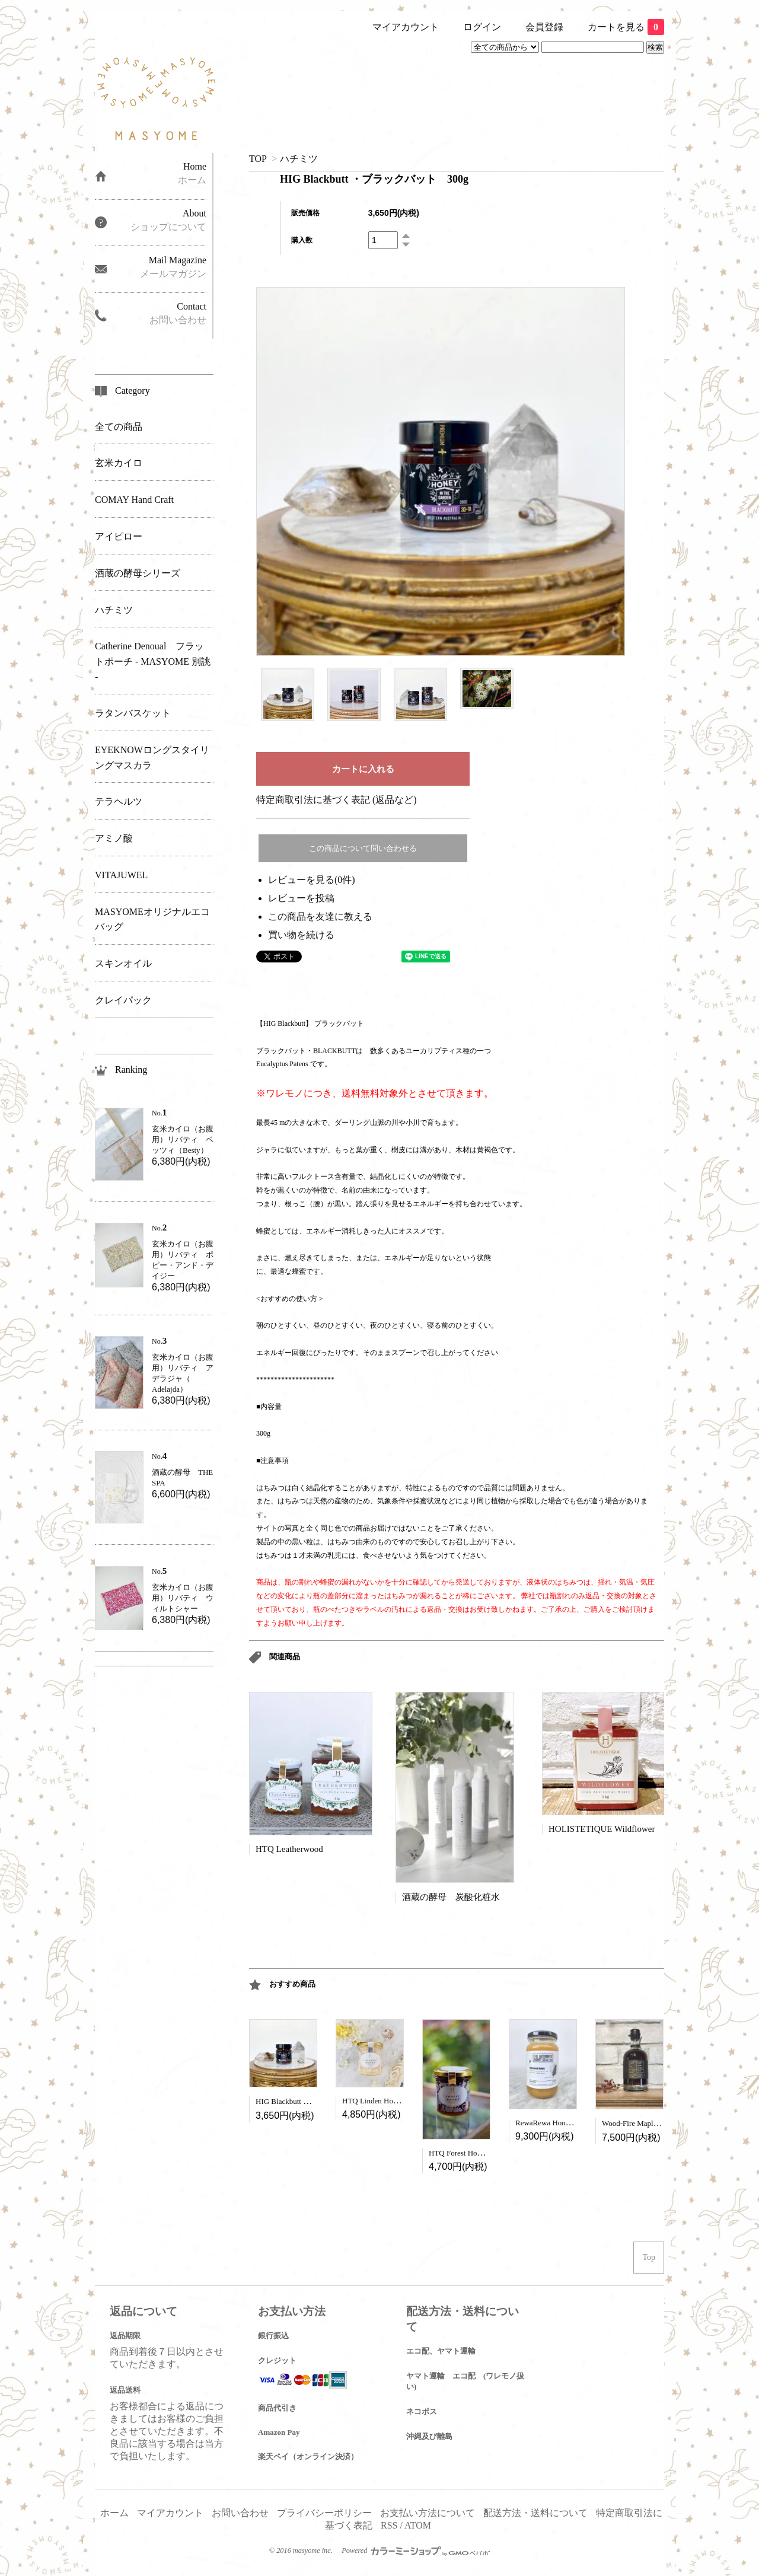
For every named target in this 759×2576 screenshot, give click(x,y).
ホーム (114, 2513)
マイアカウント (405, 27)
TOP (257, 159)
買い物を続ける (301, 935)
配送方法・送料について (535, 2513)
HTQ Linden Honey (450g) (384, 2100)
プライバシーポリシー (324, 2513)
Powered (416, 2550)
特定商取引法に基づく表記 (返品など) (336, 800)
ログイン (482, 27)
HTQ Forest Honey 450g (467, 2152)
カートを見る (626, 27)
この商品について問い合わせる (363, 848)
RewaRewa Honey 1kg (550, 2122)
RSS (389, 2525)
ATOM (417, 2525)
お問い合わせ (240, 2513)
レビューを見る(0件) (311, 880)
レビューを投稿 (301, 898)
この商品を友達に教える (320, 916)
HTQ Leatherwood (289, 1849)
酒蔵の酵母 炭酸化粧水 (451, 1897)
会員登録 (544, 27)
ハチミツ (299, 159)
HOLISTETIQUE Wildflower (601, 1829)
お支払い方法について (427, 2513)
